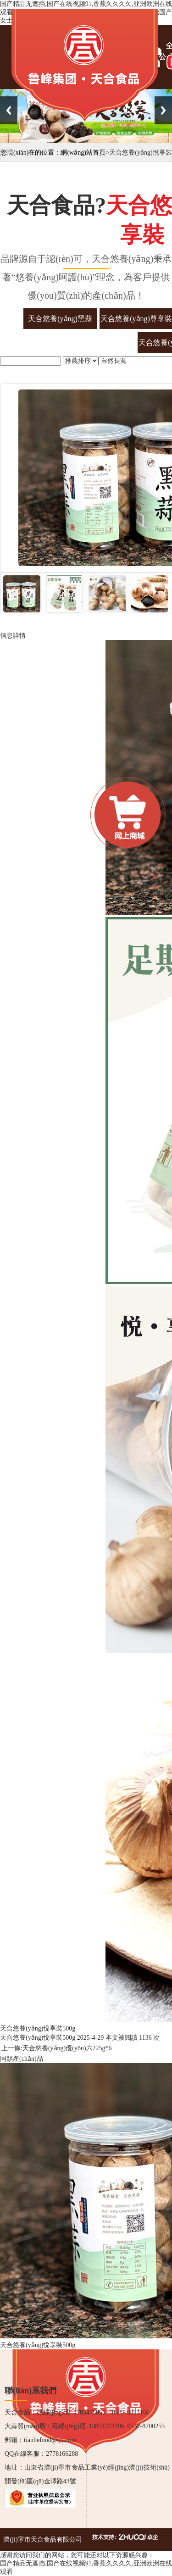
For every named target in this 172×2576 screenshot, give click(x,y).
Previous (8, 110)
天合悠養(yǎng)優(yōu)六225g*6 (67, 2048)
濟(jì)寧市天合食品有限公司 (42, 2539)
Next (163, 110)
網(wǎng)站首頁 (83, 152)
